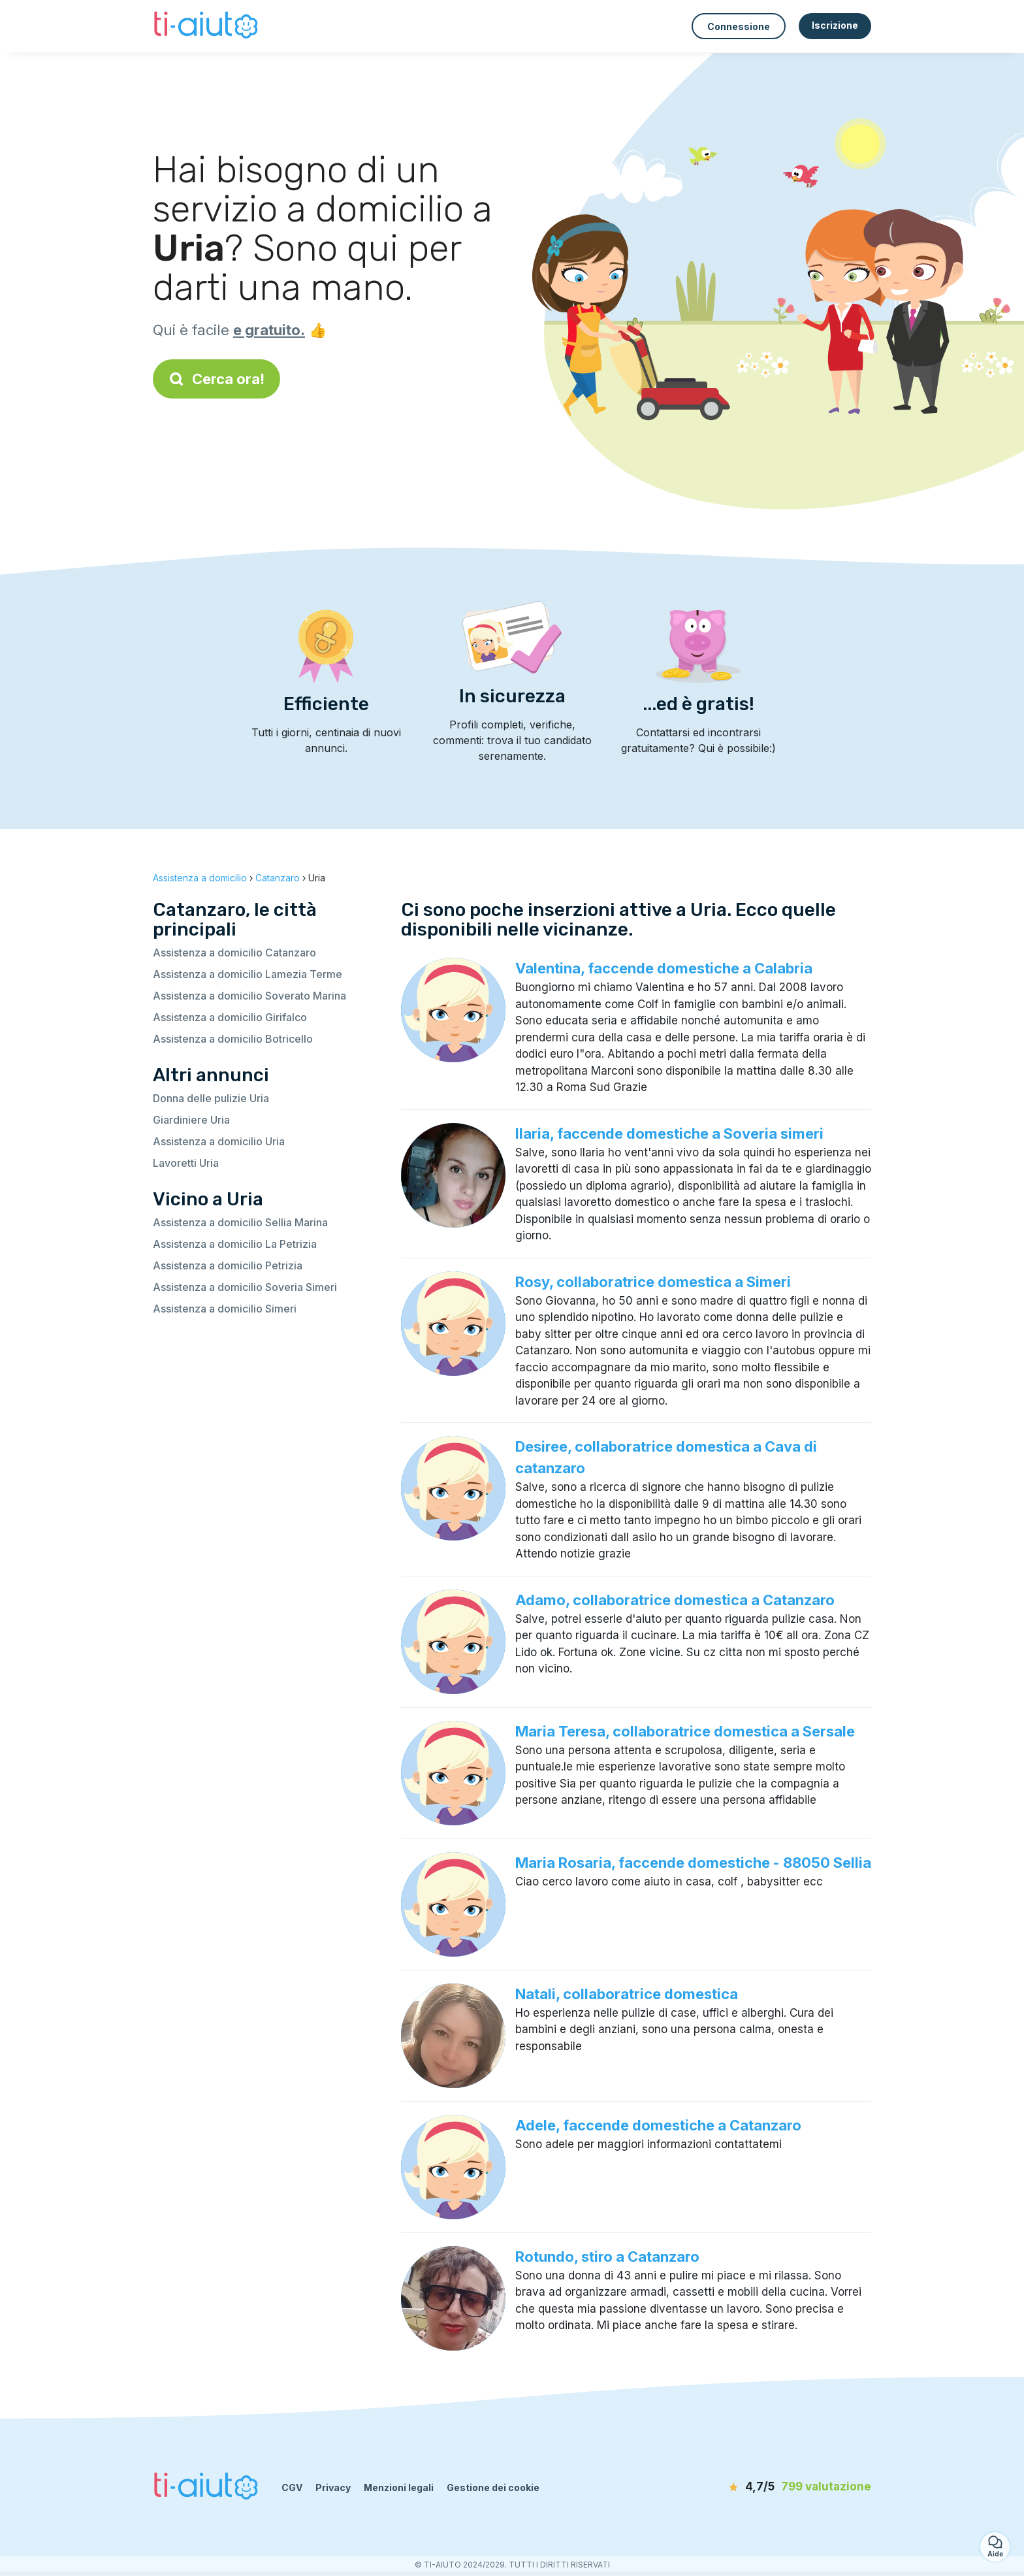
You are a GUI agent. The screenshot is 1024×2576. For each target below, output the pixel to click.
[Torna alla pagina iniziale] (207, 26)
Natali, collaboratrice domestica (626, 1993)
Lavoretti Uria (186, 1162)
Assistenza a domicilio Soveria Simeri (245, 1287)
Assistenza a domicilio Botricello (233, 1038)
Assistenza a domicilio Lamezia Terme (247, 974)
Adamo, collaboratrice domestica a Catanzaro (675, 1599)
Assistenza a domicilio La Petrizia (235, 1243)
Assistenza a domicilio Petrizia (227, 1265)
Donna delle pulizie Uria (211, 1098)
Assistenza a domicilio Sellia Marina (240, 1222)
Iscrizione (835, 25)
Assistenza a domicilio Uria (219, 1141)
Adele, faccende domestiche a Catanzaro (658, 2125)
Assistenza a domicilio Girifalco (230, 1017)
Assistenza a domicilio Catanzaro (234, 952)
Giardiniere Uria (191, 1119)
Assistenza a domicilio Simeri (224, 1308)
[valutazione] (796, 2487)
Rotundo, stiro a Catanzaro (607, 2256)
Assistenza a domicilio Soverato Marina (249, 995)
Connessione (738, 26)
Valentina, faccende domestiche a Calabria (663, 968)
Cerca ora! (216, 378)
